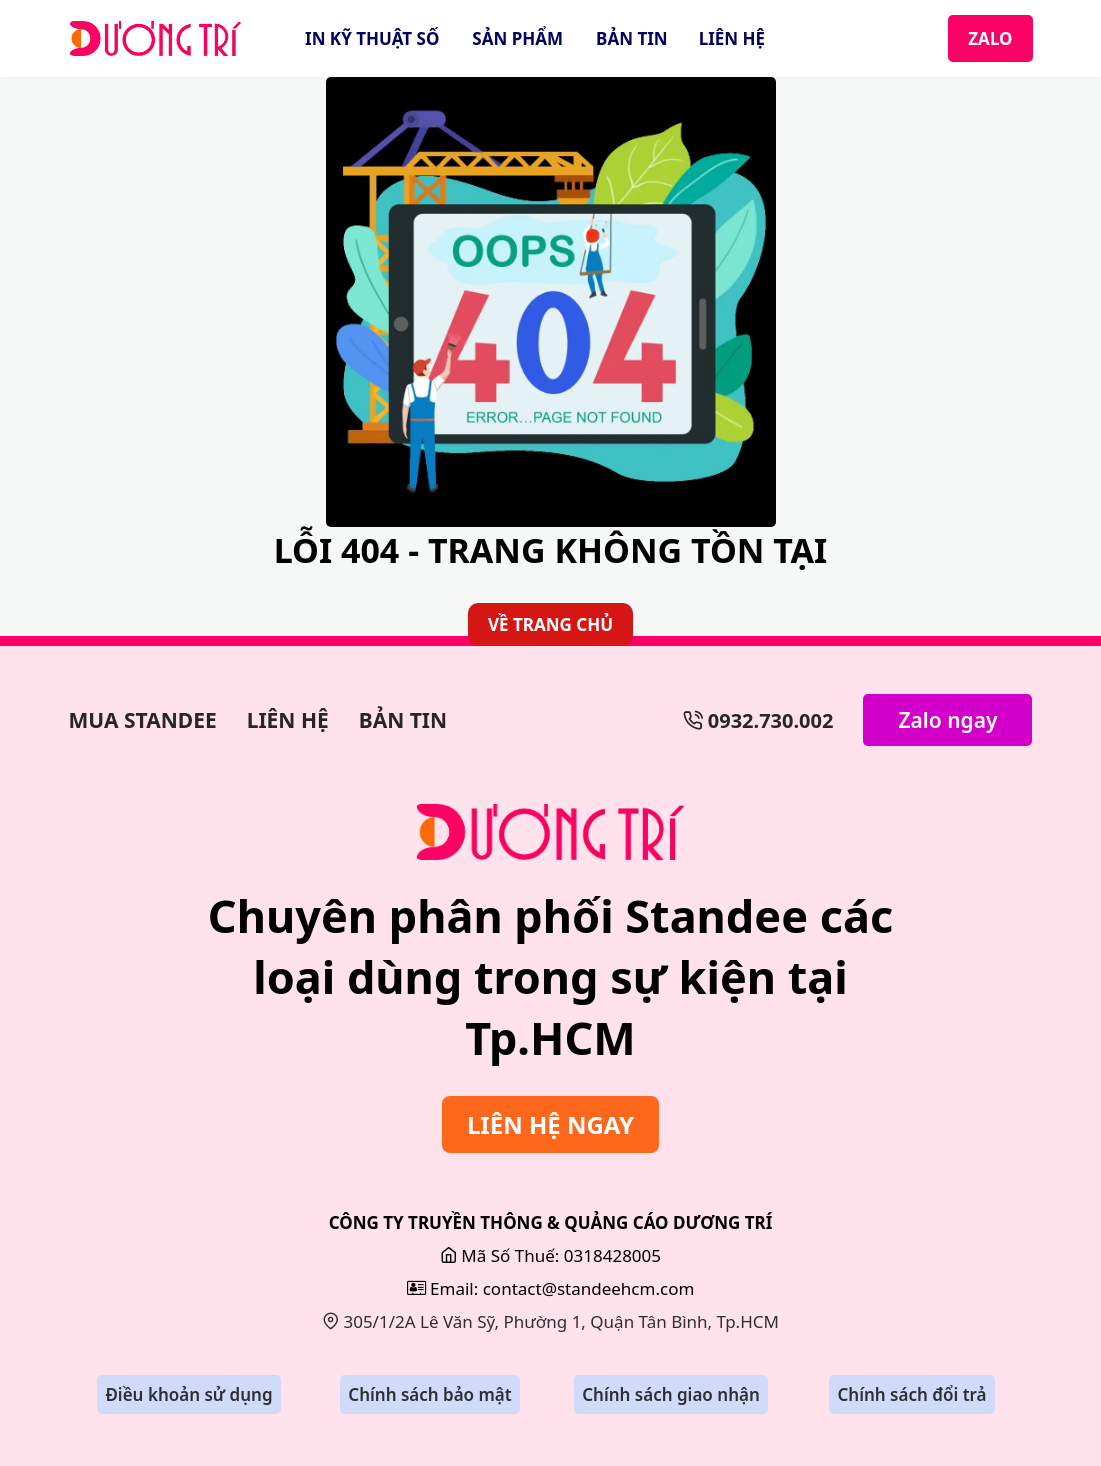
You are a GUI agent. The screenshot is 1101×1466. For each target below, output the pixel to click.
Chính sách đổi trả (911, 1394)
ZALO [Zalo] (990, 38)
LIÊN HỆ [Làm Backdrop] (288, 720)
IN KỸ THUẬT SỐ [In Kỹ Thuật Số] (372, 38)
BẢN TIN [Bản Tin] (632, 38)
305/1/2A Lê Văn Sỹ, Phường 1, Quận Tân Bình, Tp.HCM (550, 1321)
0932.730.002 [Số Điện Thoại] (758, 720)
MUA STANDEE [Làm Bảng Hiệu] (143, 720)
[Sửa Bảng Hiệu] (551, 832)
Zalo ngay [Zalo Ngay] (947, 720)
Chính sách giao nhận (671, 1394)
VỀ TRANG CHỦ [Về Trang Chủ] (550, 624)
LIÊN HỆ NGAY (550, 1124)
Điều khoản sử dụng (188, 1394)
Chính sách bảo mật (429, 1394)
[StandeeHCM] (156, 39)
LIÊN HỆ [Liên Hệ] (732, 38)
